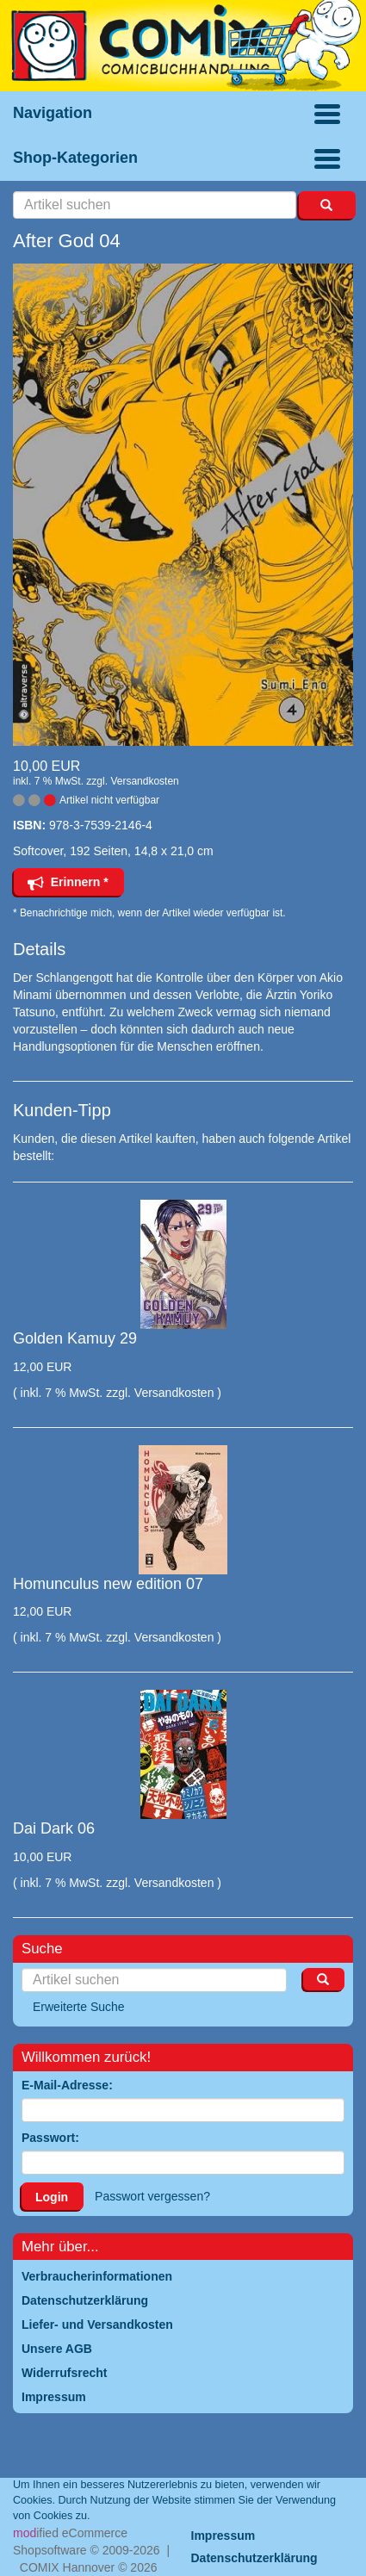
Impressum (223, 2535)
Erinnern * (68, 882)
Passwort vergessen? (152, 2196)
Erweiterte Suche (79, 2007)
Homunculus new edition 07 (108, 1583)
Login (51, 2197)
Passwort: (50, 2138)
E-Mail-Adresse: (67, 2085)
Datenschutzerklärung (254, 2558)
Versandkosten (144, 781)
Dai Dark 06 (54, 1828)
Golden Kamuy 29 (75, 1338)
